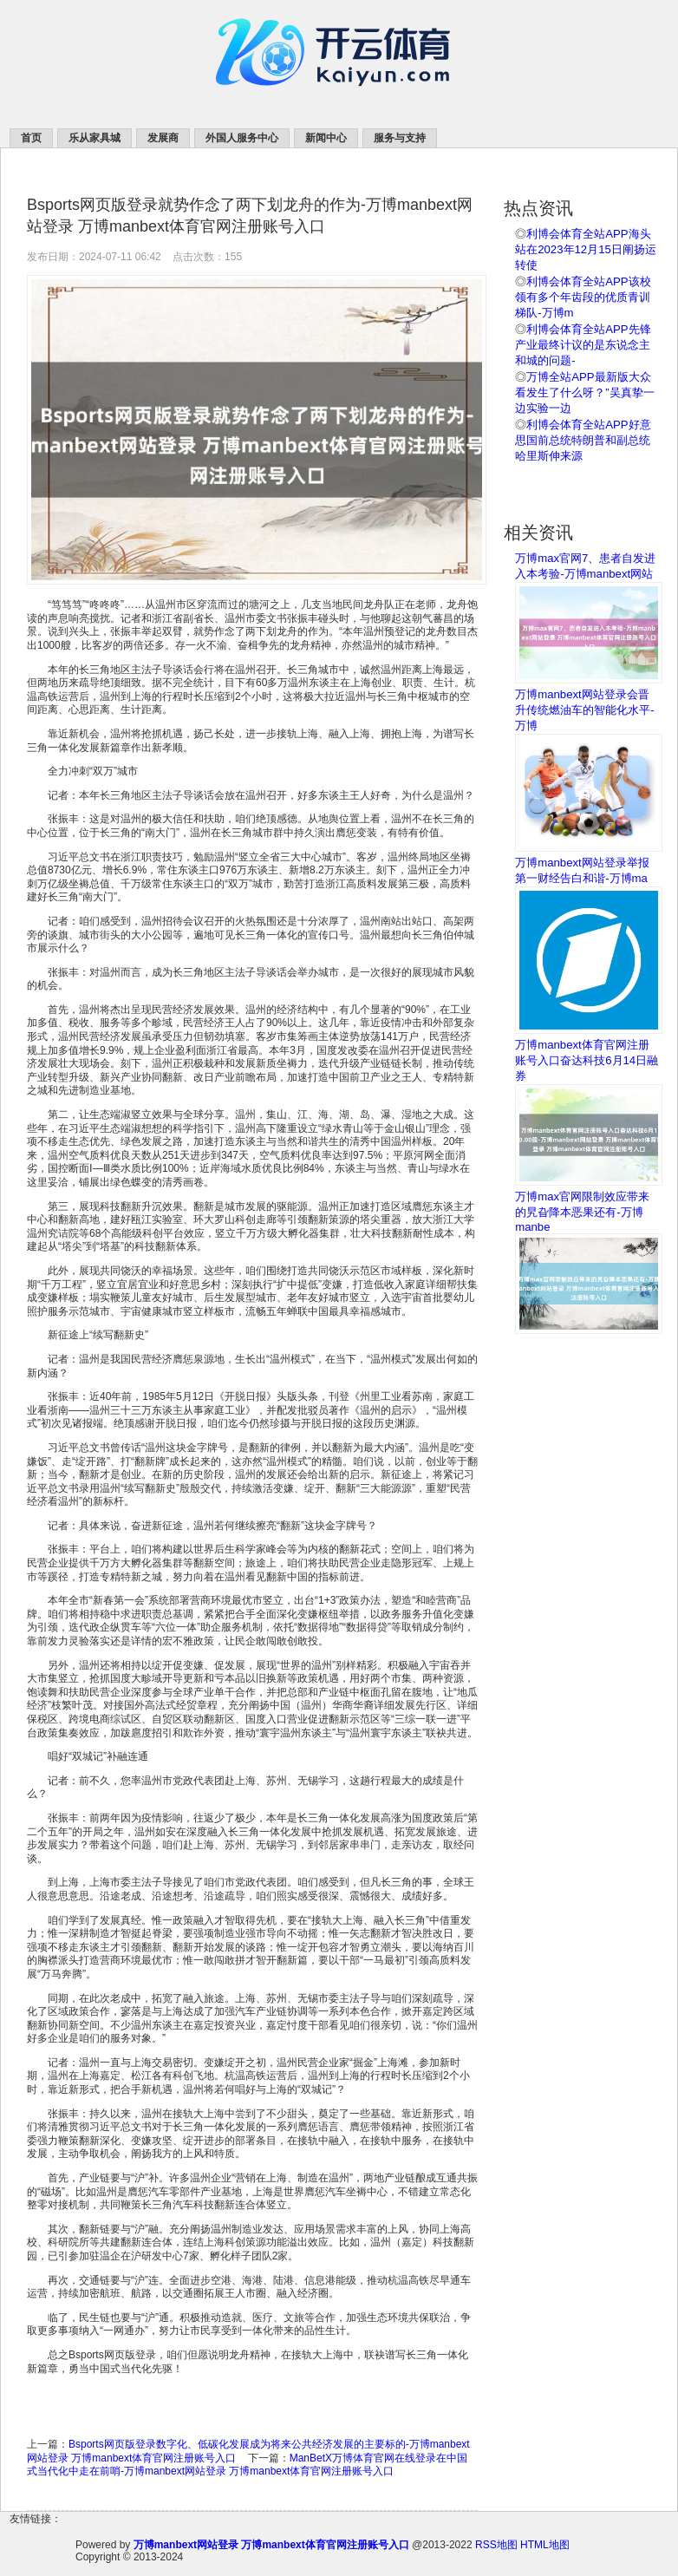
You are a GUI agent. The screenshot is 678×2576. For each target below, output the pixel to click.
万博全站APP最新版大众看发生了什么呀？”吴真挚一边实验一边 (584, 392)
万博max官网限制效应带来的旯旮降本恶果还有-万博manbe (582, 1211)
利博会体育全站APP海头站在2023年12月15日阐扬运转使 (585, 249)
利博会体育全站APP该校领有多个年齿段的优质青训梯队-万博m (582, 297)
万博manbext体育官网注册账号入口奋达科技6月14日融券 (586, 1060)
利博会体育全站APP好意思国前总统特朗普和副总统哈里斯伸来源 (582, 440)
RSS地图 (496, 2545)
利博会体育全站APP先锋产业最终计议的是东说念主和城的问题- (582, 345)
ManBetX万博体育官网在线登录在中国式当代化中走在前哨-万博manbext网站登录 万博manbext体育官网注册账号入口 (247, 2465)
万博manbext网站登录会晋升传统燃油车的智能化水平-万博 (584, 710)
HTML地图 (545, 2545)
